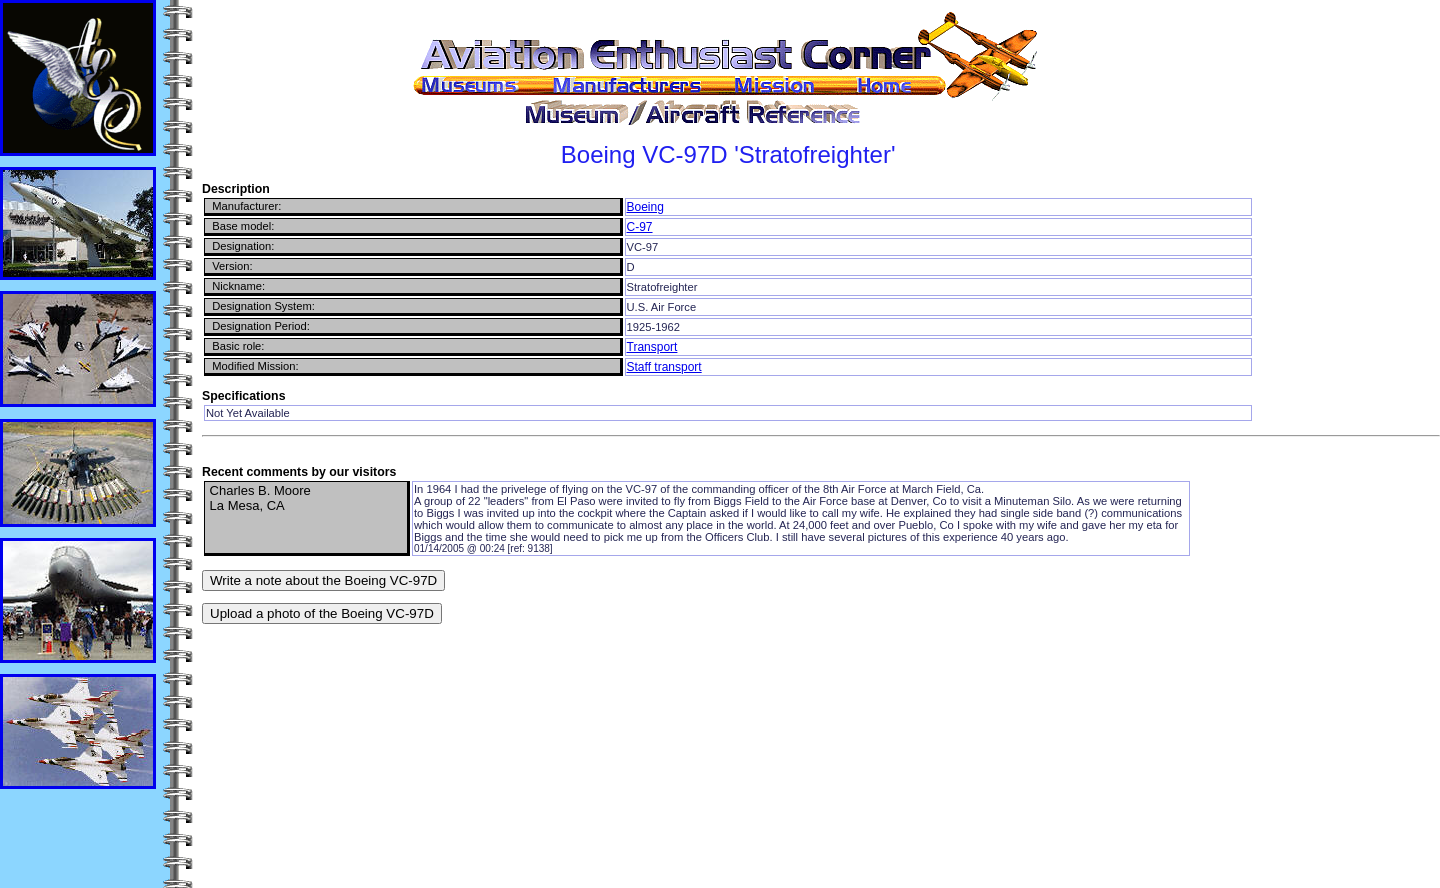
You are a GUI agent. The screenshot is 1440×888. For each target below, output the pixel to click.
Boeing (645, 207)
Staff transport (664, 367)
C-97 (640, 227)
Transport (652, 347)
